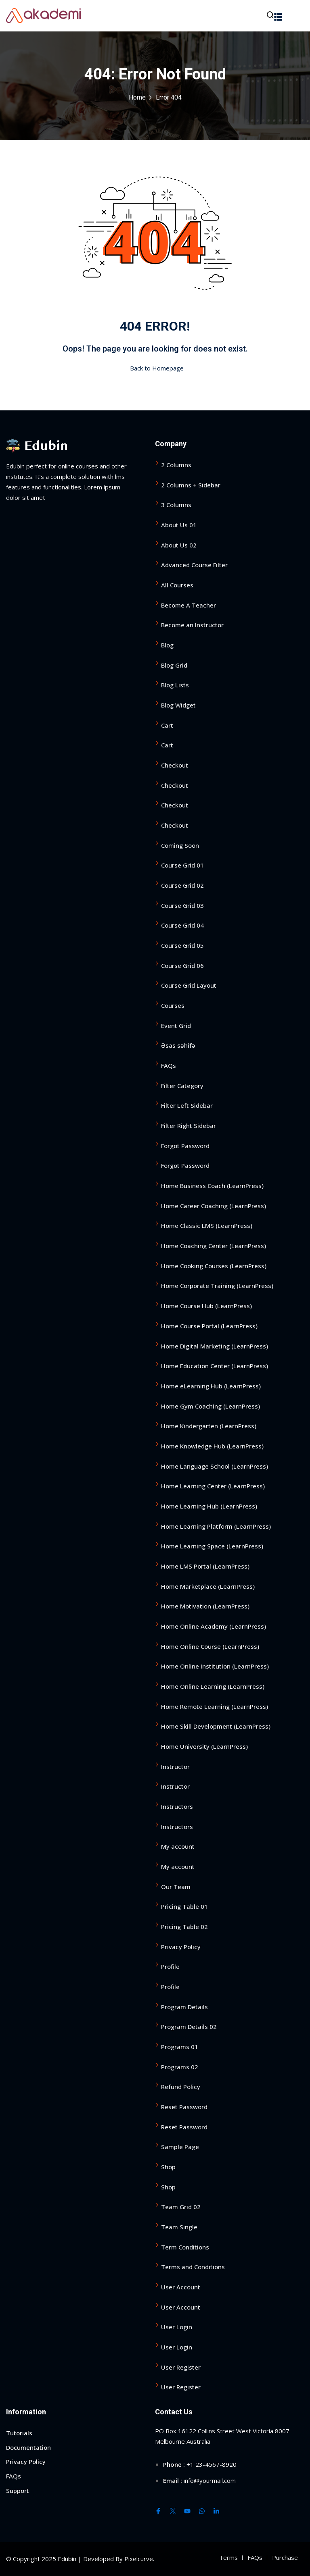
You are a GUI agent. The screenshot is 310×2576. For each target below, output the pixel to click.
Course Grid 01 (182, 865)
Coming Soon (180, 845)
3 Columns (176, 505)
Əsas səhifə (178, 1045)
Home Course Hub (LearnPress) (206, 1306)
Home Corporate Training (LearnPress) (217, 1286)
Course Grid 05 (182, 945)
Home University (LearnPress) (204, 1746)
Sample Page (180, 2147)
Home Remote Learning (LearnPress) (214, 1706)
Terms (228, 2557)
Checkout (174, 765)
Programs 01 (179, 2047)
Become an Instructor (192, 625)
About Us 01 (179, 525)
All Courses (177, 585)
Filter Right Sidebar (188, 1126)
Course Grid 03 (182, 905)
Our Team (176, 1886)
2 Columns (176, 465)
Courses (172, 1005)
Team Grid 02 (181, 2207)
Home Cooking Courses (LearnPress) (213, 1266)
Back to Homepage (155, 368)
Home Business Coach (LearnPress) (212, 1186)
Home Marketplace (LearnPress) (208, 1586)
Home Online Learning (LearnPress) (212, 1686)
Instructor (175, 1766)
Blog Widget (178, 705)
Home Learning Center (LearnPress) (213, 1486)
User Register (181, 2367)
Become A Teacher (188, 605)
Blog (167, 645)
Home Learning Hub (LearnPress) (209, 1506)
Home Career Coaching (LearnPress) (214, 1206)
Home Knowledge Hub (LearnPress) (212, 1446)
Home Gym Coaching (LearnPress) (210, 1406)
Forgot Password (185, 1146)
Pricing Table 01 (184, 1906)
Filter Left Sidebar (187, 1105)
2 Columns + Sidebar (190, 485)
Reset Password (184, 2107)
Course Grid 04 (182, 925)
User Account (180, 2287)
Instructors (177, 1806)
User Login (176, 2327)
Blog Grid (174, 665)
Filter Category (182, 1086)
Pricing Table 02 (184, 1927)
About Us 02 (179, 545)
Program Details (184, 2006)
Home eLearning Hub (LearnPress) (211, 1386)
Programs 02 (179, 2066)
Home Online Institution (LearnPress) (215, 1666)
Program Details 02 (189, 2027)
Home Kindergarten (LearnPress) (208, 1426)
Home (137, 97)
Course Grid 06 (182, 965)
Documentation (28, 2447)
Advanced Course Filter (194, 565)
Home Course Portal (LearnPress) (209, 1326)
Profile (170, 1966)
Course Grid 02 (182, 885)
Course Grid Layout (188, 985)
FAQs (168, 1065)
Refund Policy (180, 2087)
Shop (168, 2167)
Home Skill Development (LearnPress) (215, 1726)
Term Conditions (185, 2247)
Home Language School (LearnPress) (214, 1466)
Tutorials (19, 2433)
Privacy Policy (181, 1946)
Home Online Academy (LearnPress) (213, 1626)
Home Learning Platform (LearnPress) (216, 1526)
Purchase (285, 2557)
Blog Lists (175, 685)
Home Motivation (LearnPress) (205, 1606)
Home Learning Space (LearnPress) (212, 1546)
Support (17, 2491)
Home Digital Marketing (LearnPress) (214, 1346)
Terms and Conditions (193, 2267)
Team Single (179, 2227)
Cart (167, 725)
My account (178, 1846)
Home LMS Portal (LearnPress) (205, 1566)
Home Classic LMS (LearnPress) (206, 1225)
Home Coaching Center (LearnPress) (213, 1246)
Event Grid (176, 1026)
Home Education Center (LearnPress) (214, 1366)
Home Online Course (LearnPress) (210, 1646)
